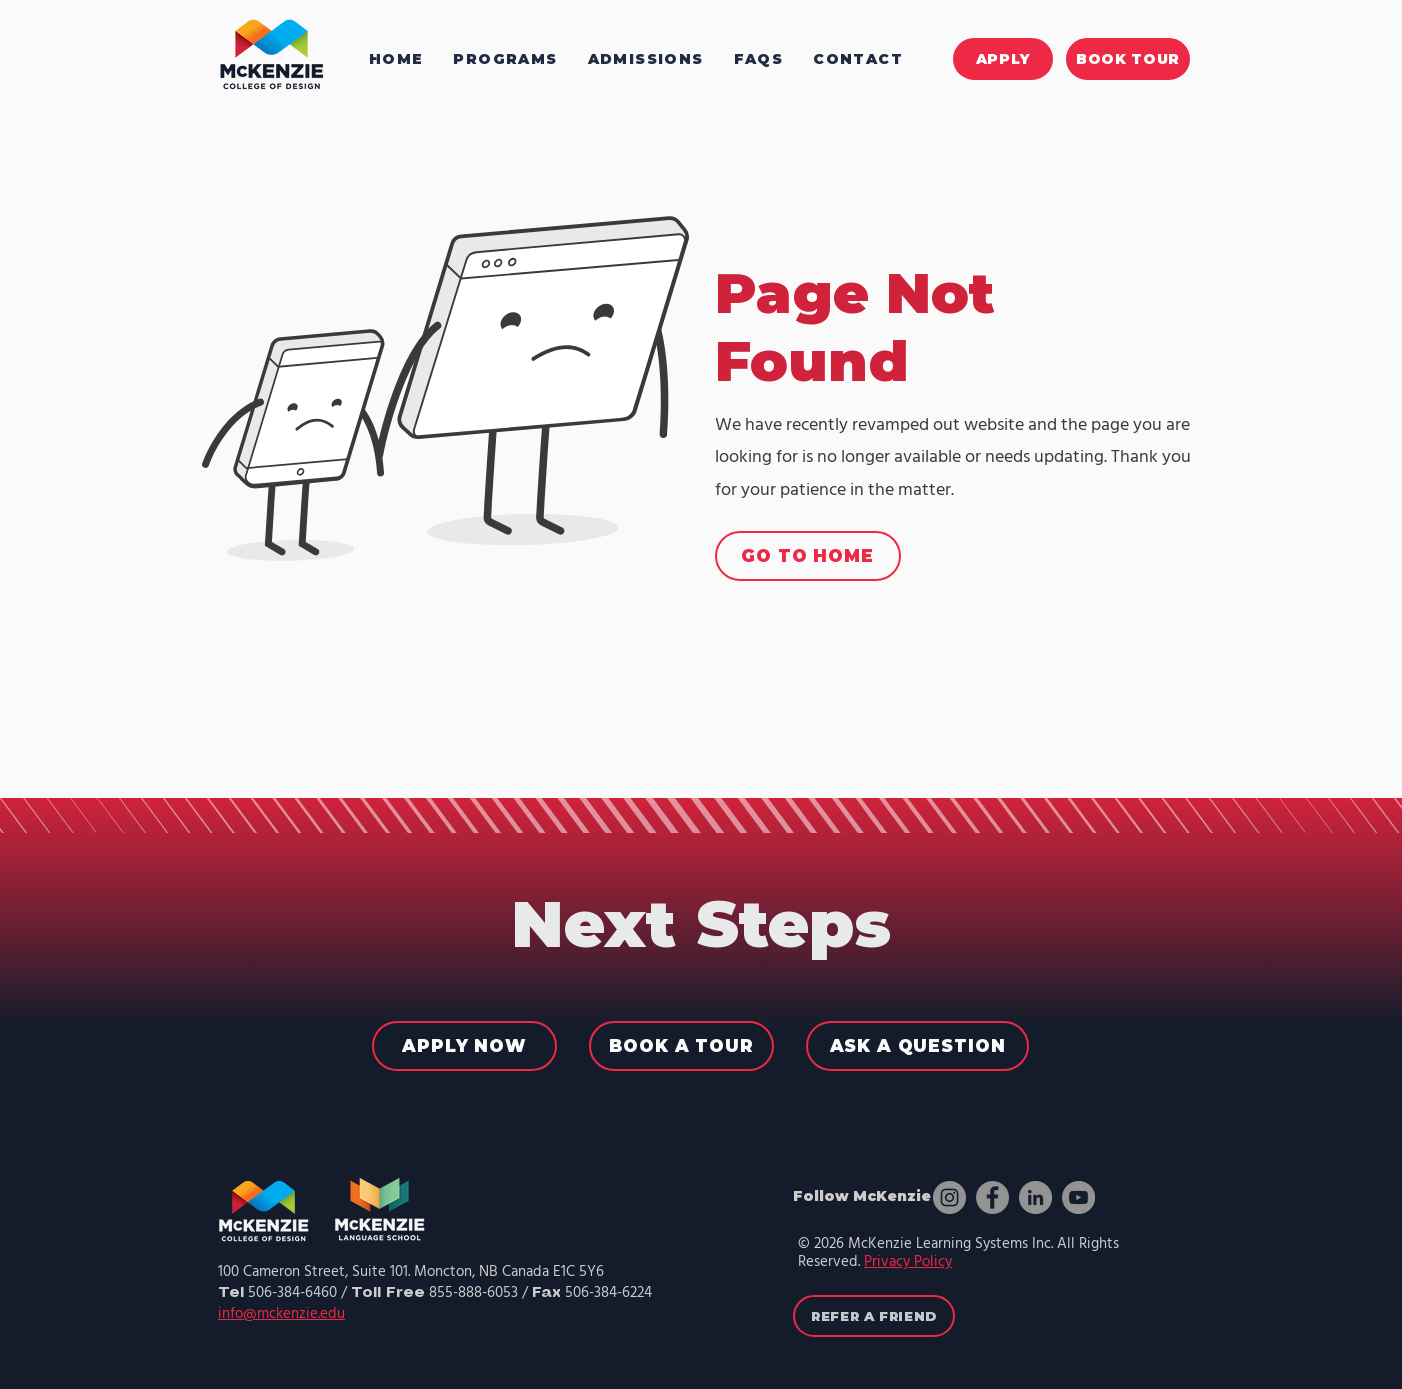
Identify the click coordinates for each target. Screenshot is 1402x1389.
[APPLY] (1003, 59)
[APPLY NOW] (464, 1046)
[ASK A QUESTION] (917, 1046)
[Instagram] (949, 1197)
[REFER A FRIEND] (874, 1316)
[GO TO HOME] (808, 556)
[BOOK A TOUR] (681, 1046)
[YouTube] (1078, 1197)
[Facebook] (992, 1197)
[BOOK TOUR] (1128, 59)
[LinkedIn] (1035, 1197)
